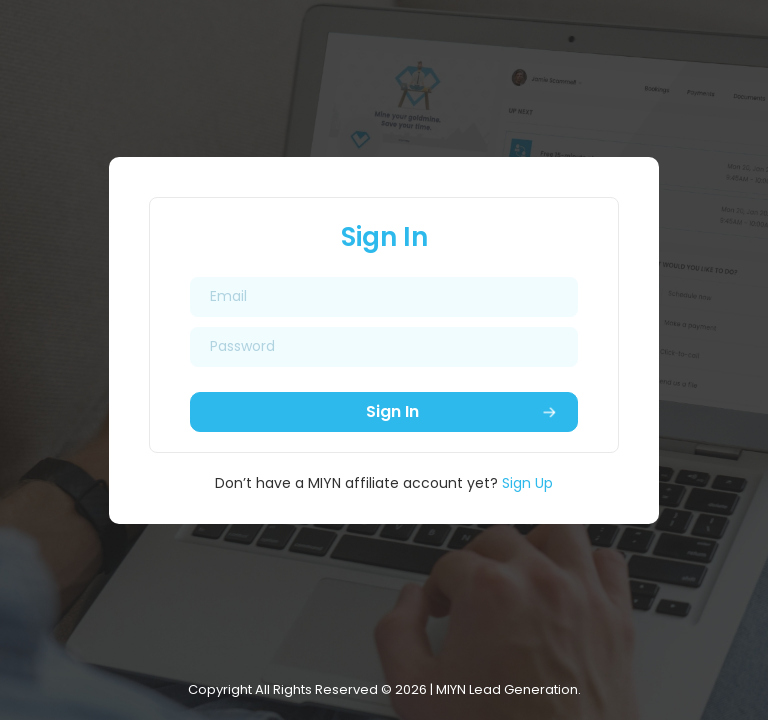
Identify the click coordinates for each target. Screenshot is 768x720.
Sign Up (527, 483)
